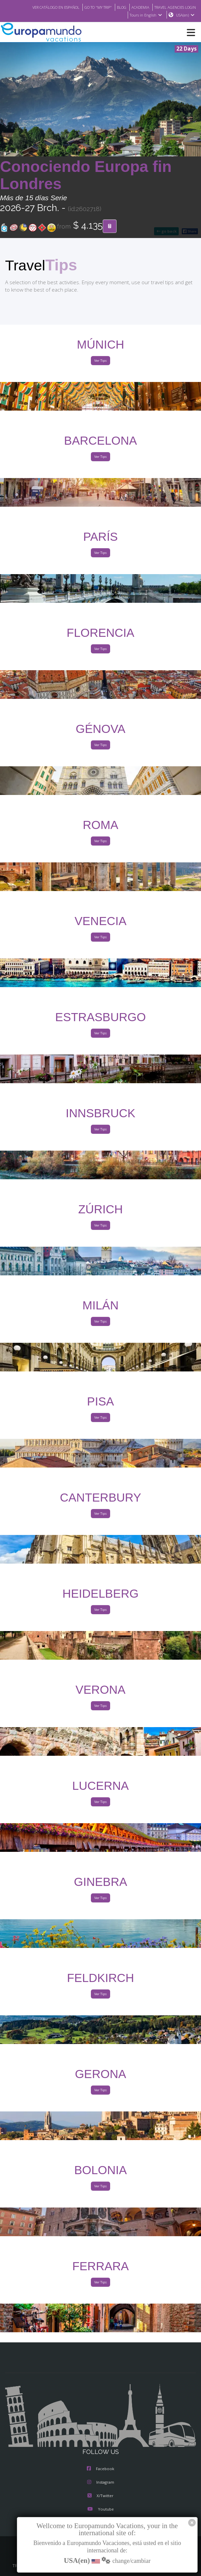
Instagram (100, 2483)
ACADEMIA (134, 7)
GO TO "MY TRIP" (89, 7)
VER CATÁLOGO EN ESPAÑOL (42, 7)
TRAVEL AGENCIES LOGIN (172, 7)
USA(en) (185, 15)
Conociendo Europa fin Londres (86, 175)
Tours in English (145, 15)
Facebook (100, 2469)
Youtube (100, 2510)
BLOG (114, 7)
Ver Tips (100, 361)
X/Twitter (100, 2496)
